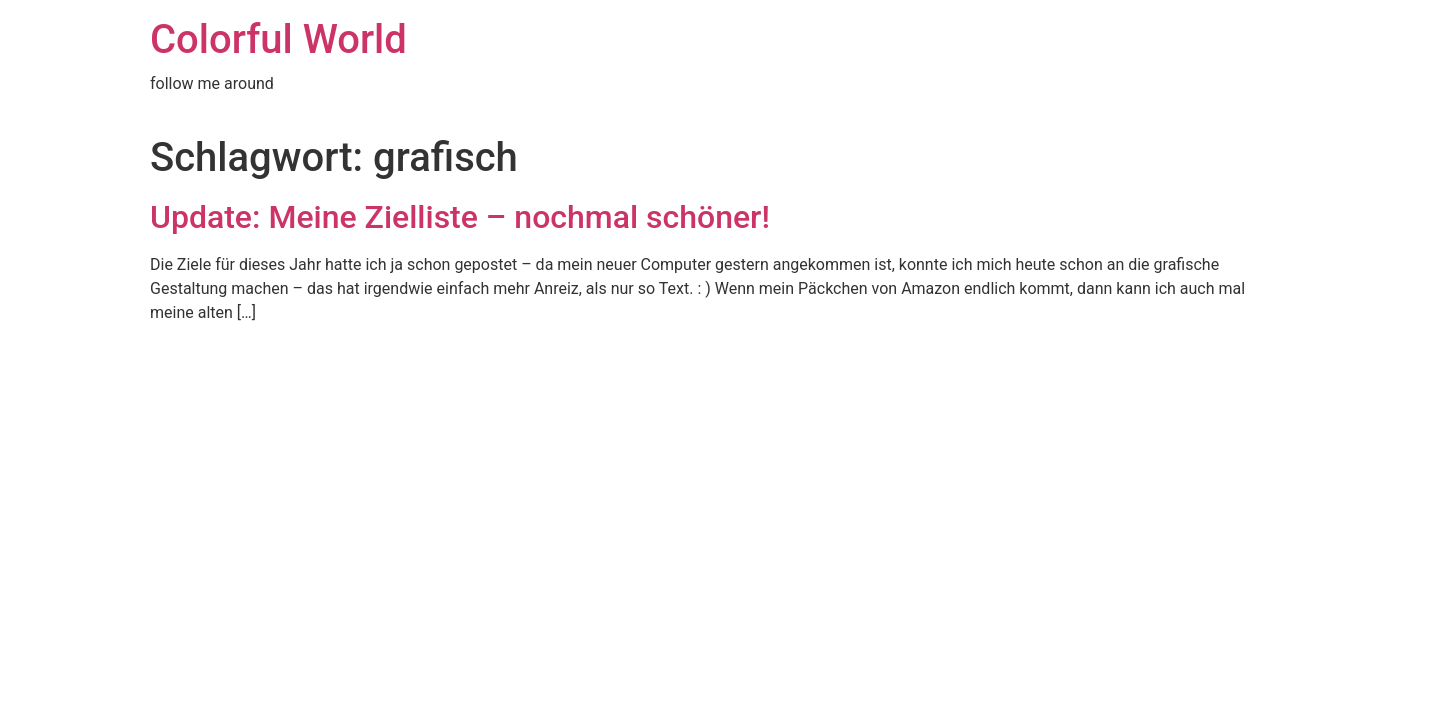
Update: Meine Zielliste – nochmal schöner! (460, 217)
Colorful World (278, 39)
